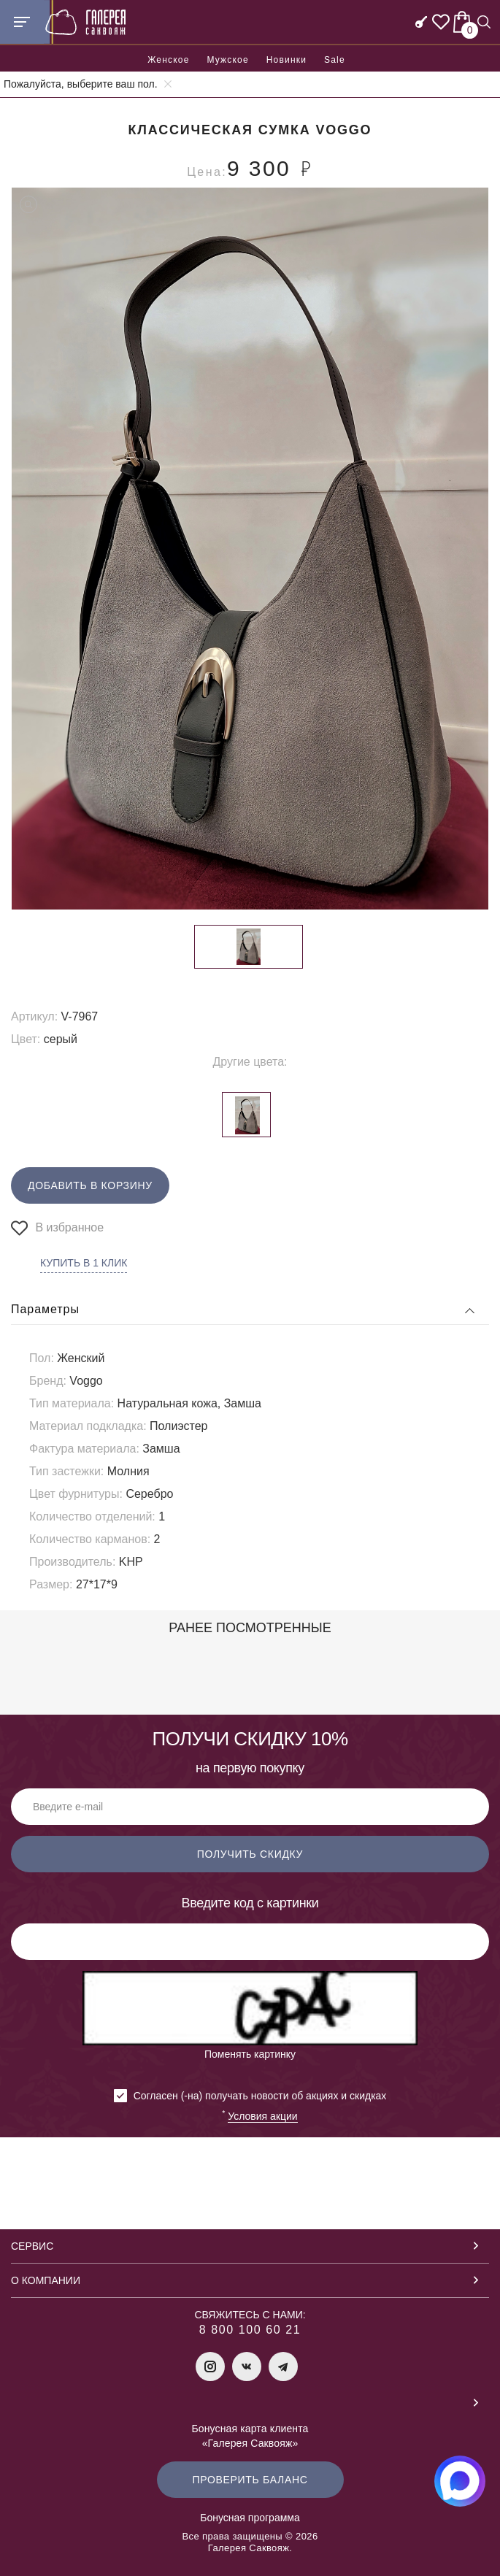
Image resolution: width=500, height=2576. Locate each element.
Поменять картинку (250, 2054)
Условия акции (262, 2116)
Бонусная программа (249, 2517)
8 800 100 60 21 (250, 2329)
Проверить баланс (249, 2479)
